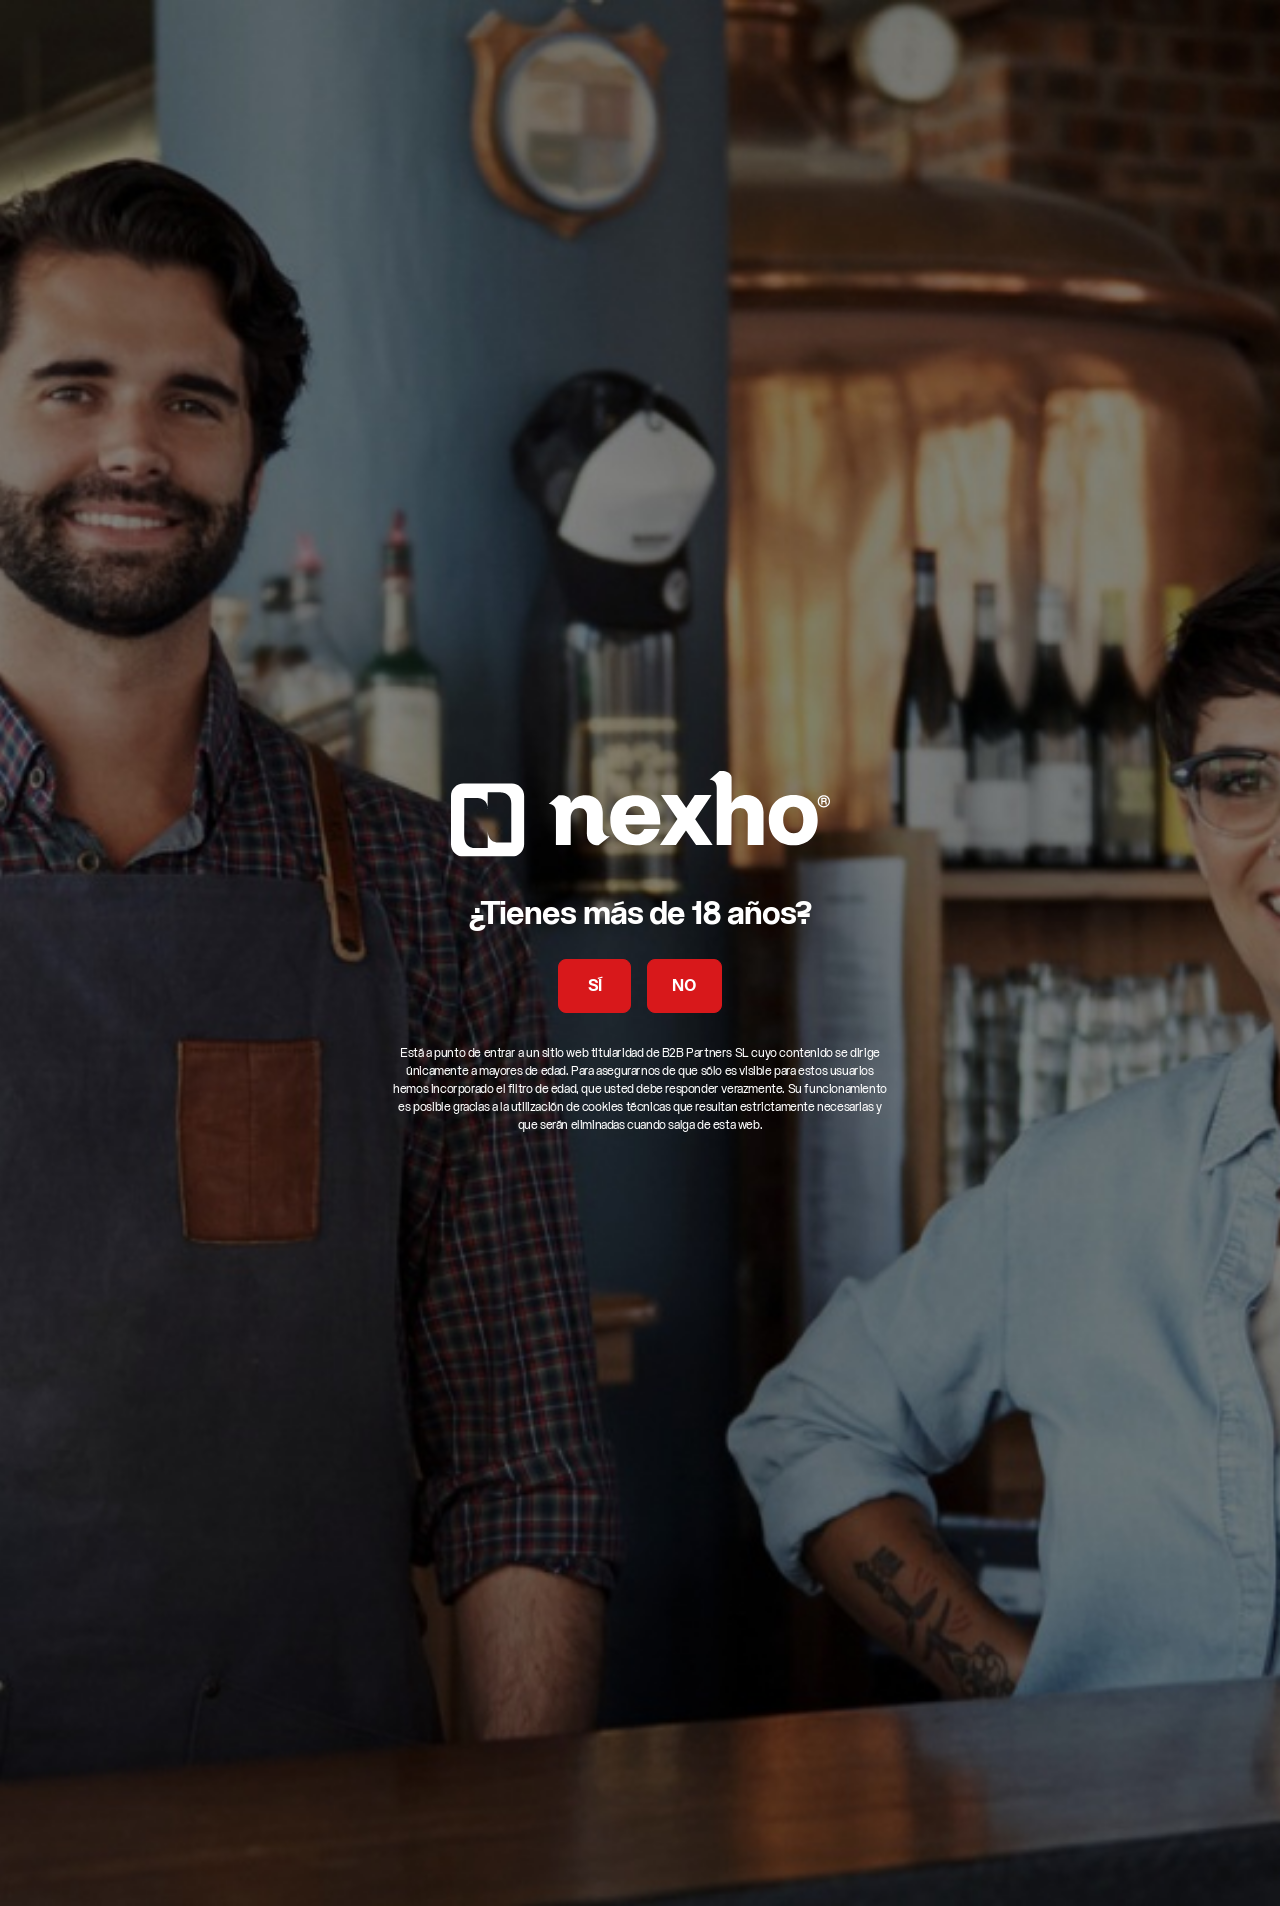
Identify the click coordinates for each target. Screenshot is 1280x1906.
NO (684, 987)
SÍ (595, 987)
